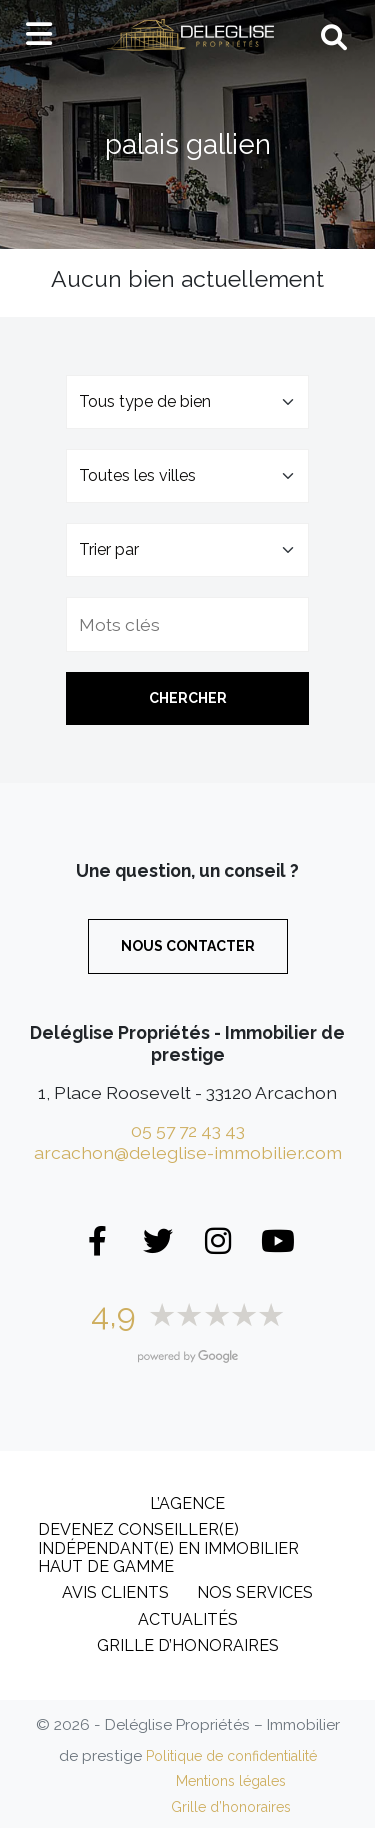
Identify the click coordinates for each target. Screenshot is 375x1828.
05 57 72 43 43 (188, 1130)
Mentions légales (231, 1781)
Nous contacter (188, 946)
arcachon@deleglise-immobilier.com (188, 1152)
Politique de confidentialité (231, 1756)
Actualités (188, 1619)
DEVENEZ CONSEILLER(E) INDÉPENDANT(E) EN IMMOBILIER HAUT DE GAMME (168, 1548)
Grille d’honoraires (188, 1645)
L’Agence (187, 1503)
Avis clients (115, 1592)
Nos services (255, 1592)
